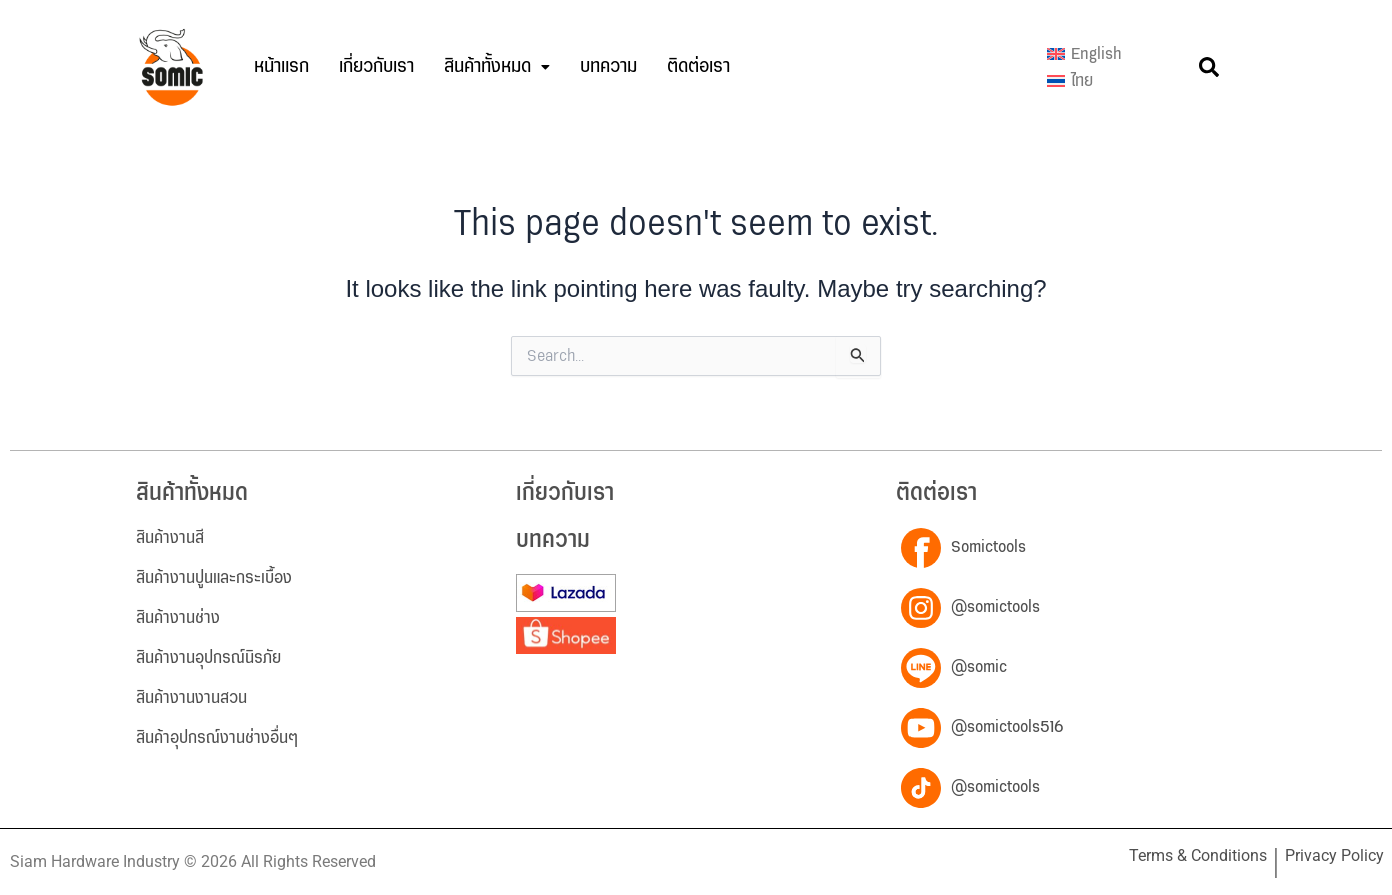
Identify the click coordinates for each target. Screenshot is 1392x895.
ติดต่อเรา (698, 66)
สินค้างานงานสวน (191, 698)
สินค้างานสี (170, 538)
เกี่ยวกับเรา (376, 66)
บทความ (608, 66)
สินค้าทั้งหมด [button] (497, 66)
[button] (497, 67)
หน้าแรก (281, 66)
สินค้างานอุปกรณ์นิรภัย (208, 658)
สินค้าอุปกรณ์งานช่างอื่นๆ (217, 738)
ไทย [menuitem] (1082, 81)
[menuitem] (1084, 54)
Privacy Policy (1334, 855)
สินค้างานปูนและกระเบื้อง (214, 578)
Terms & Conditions (1198, 855)
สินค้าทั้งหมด (192, 493)
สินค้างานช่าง (178, 618)
